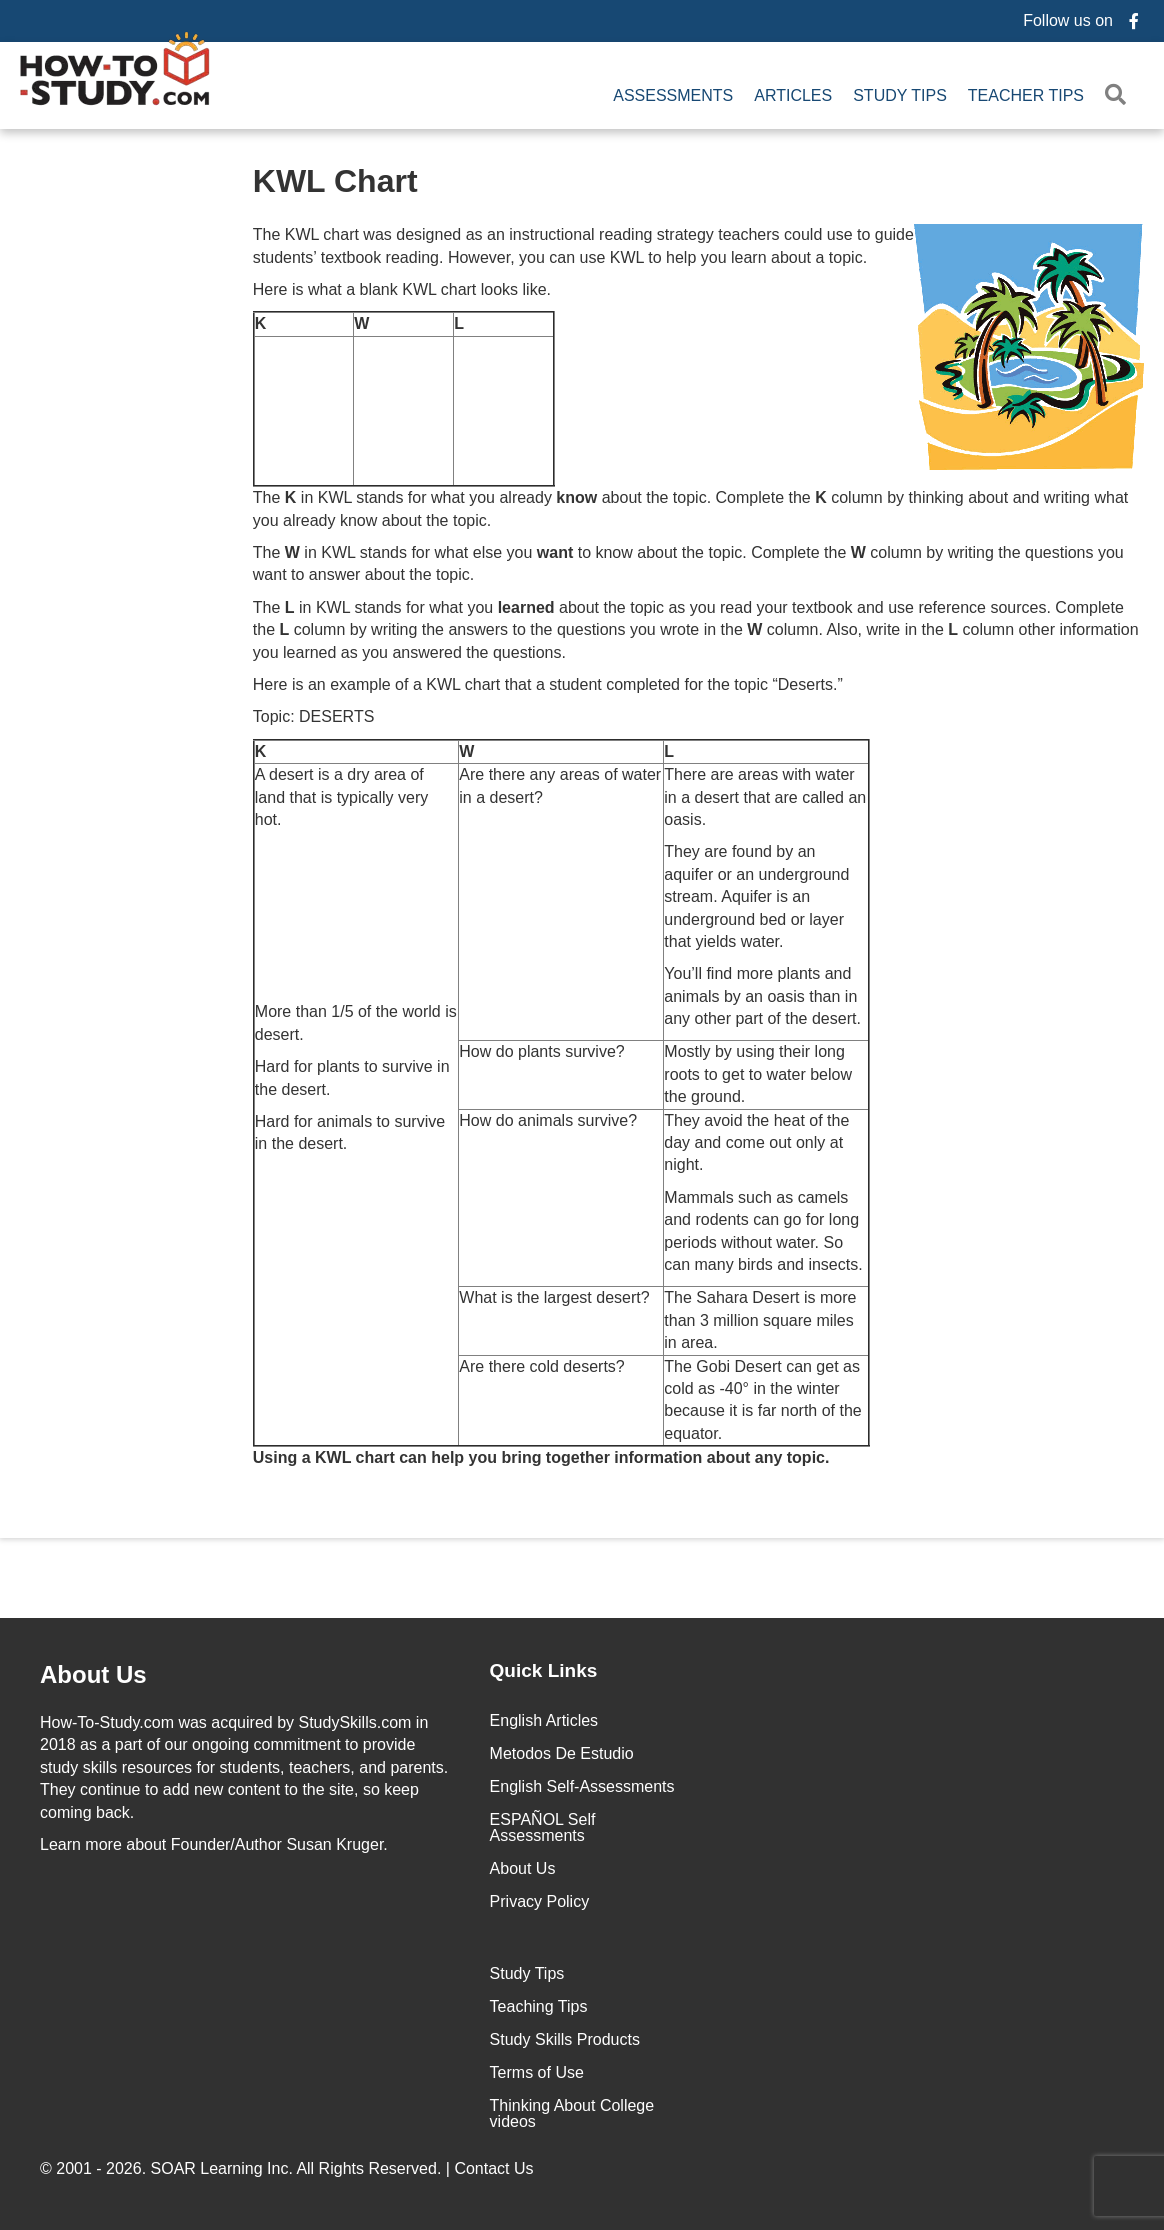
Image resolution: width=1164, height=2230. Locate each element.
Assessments (673, 95)
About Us (523, 1868)
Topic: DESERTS (314, 716)
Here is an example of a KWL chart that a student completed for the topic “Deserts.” (548, 684)
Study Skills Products (565, 2039)
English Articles (544, 1720)
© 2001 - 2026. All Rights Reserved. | (289, 2168)
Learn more (81, 1844)
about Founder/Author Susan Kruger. (214, 1844)
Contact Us (496, 2168)
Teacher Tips (1026, 95)
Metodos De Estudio (562, 1753)
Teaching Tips (539, 2006)
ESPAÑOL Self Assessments (543, 1827)
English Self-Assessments (582, 1786)
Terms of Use (537, 2072)
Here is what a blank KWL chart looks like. (402, 289)
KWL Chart (335, 181)
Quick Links (544, 1670)
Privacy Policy (540, 1901)
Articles (793, 95)
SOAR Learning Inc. (222, 2168)
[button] (1119, 95)
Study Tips (900, 95)
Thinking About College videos (572, 2113)
